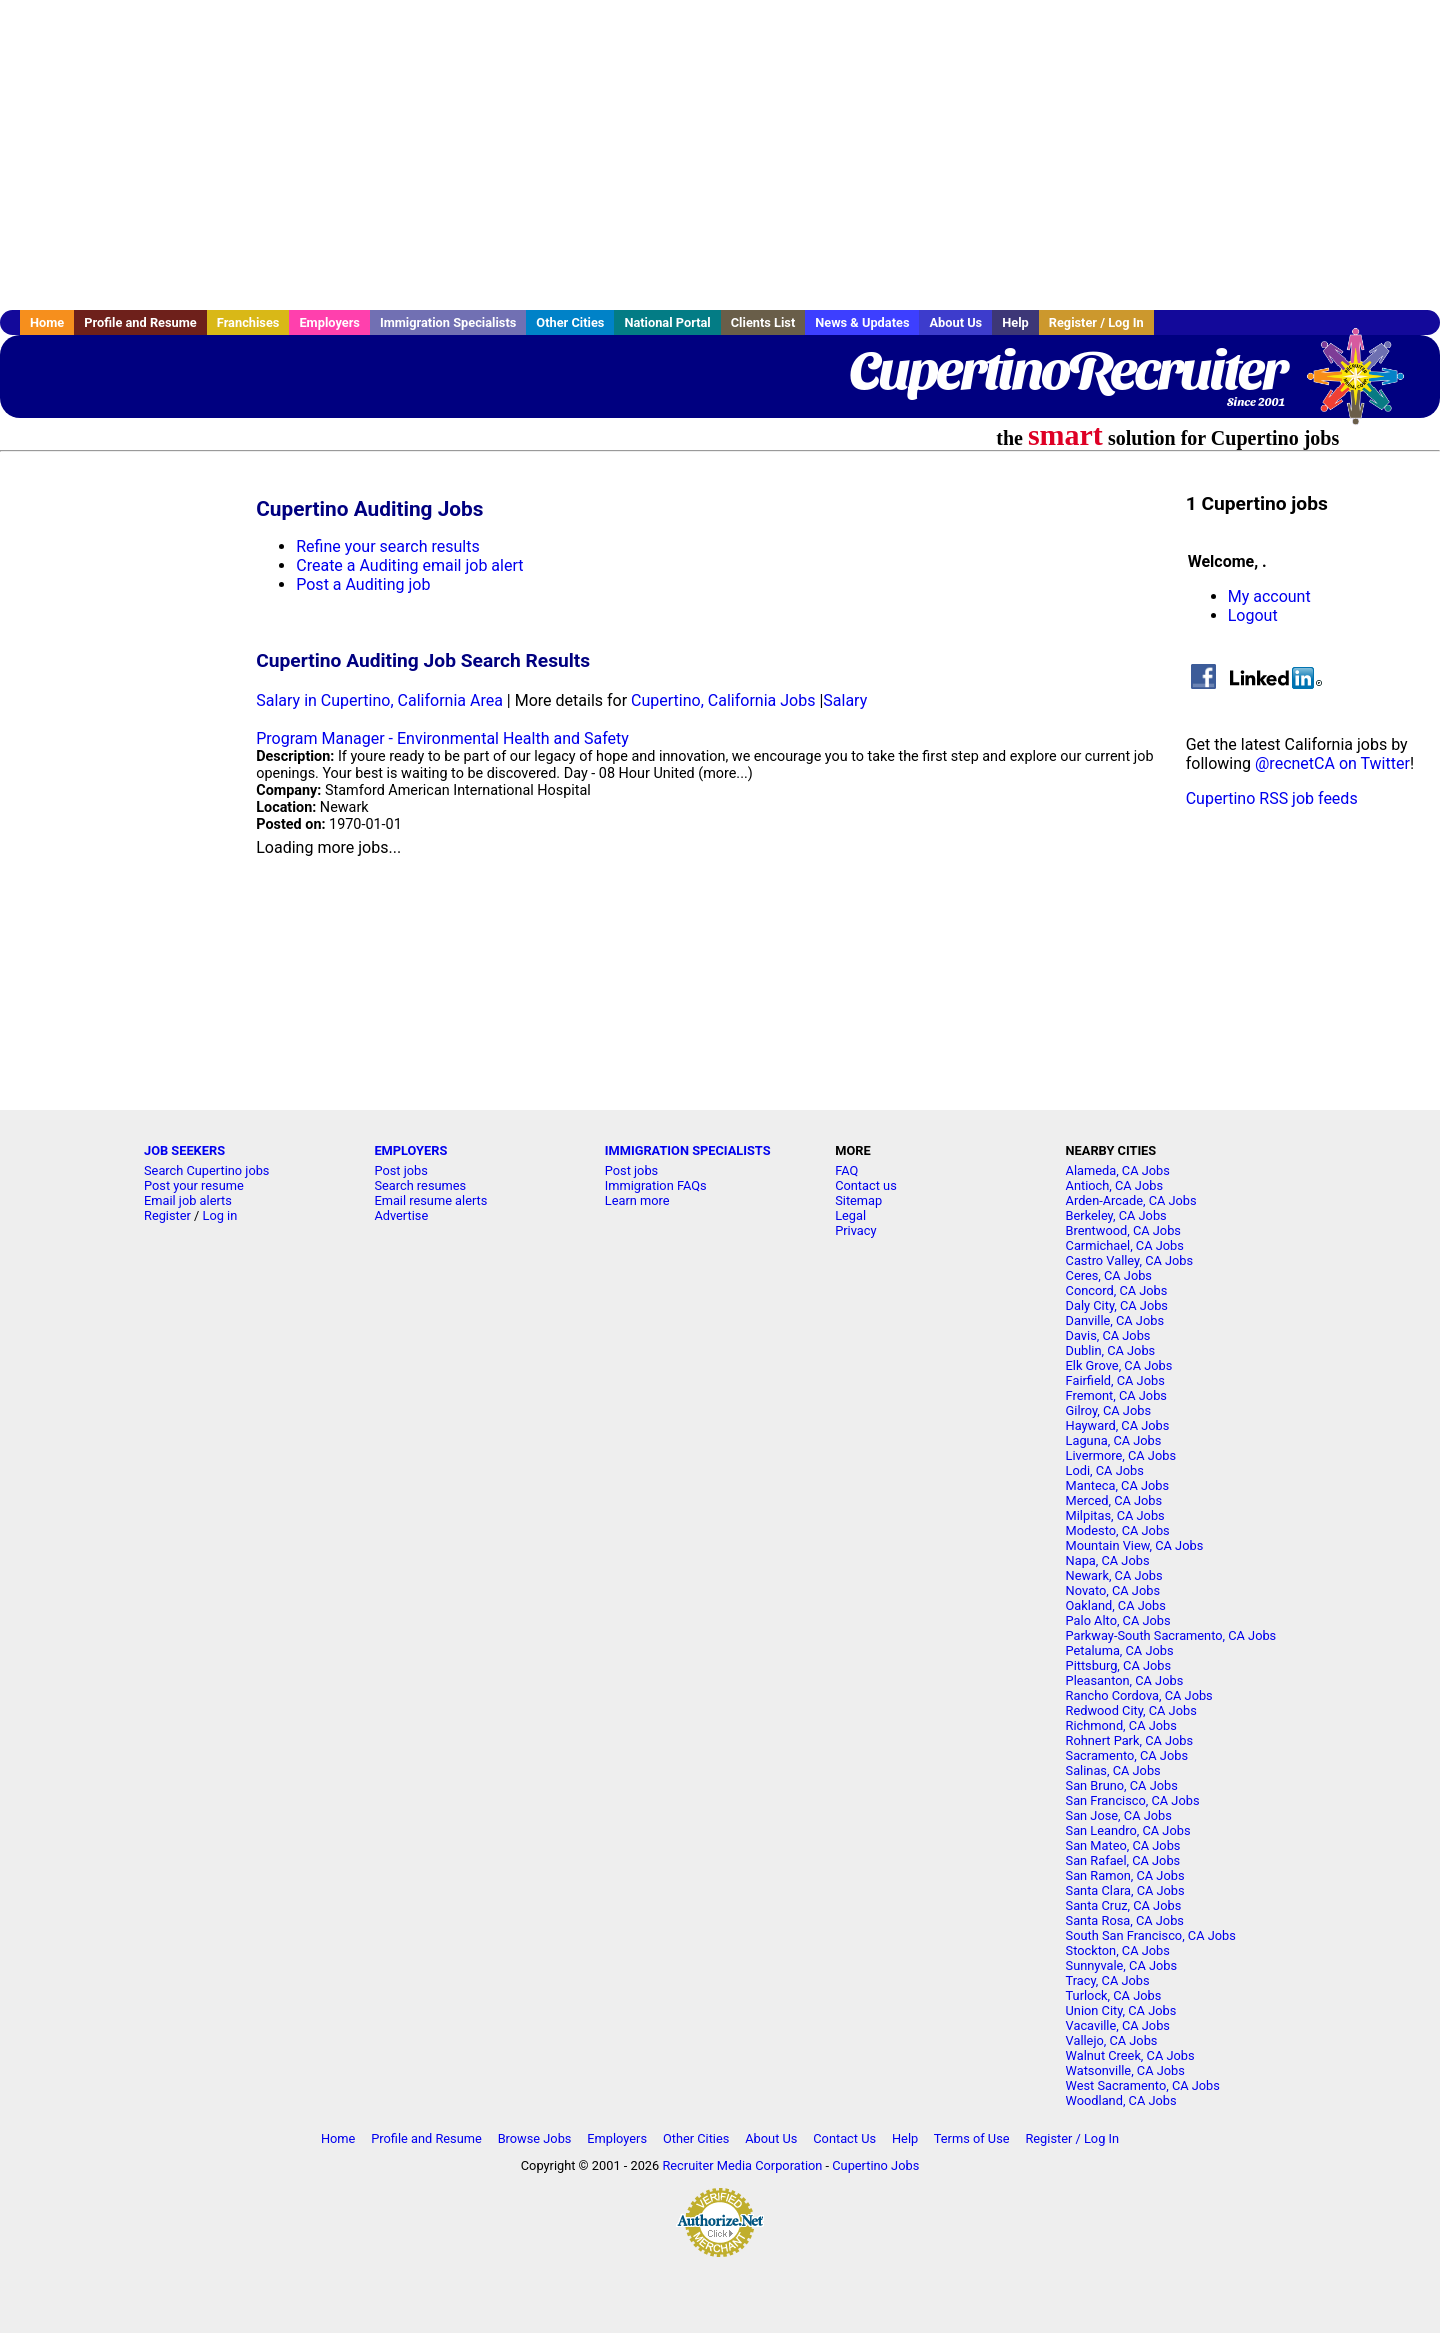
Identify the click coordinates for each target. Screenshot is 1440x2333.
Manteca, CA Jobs (1118, 1485)
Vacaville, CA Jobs (1118, 2025)
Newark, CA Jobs (1114, 1575)
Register (167, 1215)
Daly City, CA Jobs (1117, 1305)
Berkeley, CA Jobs (1116, 1215)
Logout (1253, 615)
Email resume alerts (430, 1200)
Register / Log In (1096, 322)
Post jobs (400, 1170)
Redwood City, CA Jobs (1131, 1710)
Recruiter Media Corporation (742, 2165)
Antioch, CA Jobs (1114, 1185)
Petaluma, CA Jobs (1120, 1650)
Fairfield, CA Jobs (1115, 1380)
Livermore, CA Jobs (1121, 1455)
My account (1269, 596)
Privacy (855, 1230)
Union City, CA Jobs (1121, 2010)
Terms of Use (972, 2138)
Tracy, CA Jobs (1108, 1980)
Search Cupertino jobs (206, 1170)
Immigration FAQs (656, 1185)
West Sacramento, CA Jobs (1143, 2085)
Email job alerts (188, 1200)
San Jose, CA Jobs (1119, 1815)
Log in (220, 1215)
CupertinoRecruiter (1067, 370)
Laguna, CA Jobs (1114, 1440)
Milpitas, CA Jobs (1115, 1515)
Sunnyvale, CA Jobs (1122, 1965)
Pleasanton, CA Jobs (1125, 1680)
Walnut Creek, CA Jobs (1130, 2055)
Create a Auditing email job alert (409, 565)
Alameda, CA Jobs (1118, 1170)
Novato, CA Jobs (1113, 1590)
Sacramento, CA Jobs (1127, 1755)
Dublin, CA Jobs (1111, 1350)
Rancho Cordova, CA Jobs (1139, 1695)
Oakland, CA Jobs (1116, 1605)
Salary (845, 700)
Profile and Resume (140, 322)
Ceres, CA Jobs (1109, 1275)
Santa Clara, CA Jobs (1125, 1890)
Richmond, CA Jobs (1121, 1725)
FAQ (846, 1170)
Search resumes (420, 1185)
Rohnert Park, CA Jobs (1130, 1740)
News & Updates (862, 322)
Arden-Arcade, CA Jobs (1131, 1200)
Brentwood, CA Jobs (1123, 1230)
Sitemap (858, 1200)
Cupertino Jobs (875, 2165)
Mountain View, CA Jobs (1135, 1545)
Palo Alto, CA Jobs (1118, 1620)
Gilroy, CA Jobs (1108, 1410)
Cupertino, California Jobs (723, 700)
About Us (955, 322)
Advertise (401, 1215)
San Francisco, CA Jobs (1133, 1800)
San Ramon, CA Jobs (1125, 1875)
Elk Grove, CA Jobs (1119, 1365)
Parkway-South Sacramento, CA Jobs (1171, 1635)
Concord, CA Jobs (1117, 1290)
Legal (850, 1215)
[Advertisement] (720, 155)
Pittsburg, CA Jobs (1119, 1665)
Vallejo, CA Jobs (1112, 2040)
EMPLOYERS (410, 1150)
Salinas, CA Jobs (1113, 1770)
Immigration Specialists (448, 322)
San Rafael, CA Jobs (1123, 1860)
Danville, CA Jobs (1115, 1320)
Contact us (866, 1185)
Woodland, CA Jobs (1121, 2100)
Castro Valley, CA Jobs (1130, 1260)
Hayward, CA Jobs (1118, 1425)
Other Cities (570, 322)
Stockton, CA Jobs (1118, 1950)
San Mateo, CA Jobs (1123, 1845)
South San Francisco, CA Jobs (1151, 1935)
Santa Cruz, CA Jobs (1124, 1905)
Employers (329, 322)
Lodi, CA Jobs (1105, 1470)
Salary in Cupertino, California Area (379, 700)
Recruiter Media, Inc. (1365, 386)
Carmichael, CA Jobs (1125, 1245)
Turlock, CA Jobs (1114, 1995)
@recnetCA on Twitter (1332, 763)
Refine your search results (387, 546)
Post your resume (194, 1185)
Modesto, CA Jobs (1118, 1530)
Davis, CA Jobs (1108, 1335)
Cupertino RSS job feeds (1272, 798)
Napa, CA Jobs (1108, 1560)
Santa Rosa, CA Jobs (1125, 1920)
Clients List (763, 322)
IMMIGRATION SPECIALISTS (688, 1150)
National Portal (667, 322)
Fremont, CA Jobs (1116, 1395)
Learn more (637, 1200)
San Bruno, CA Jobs (1122, 1785)
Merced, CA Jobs (1114, 1500)
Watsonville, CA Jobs (1125, 2070)
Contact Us (844, 2138)
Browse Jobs (535, 2138)
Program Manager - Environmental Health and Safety (442, 738)
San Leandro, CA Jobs (1128, 1830)
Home (47, 322)
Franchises (248, 322)
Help (1015, 322)
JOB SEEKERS (184, 1150)
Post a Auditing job (363, 584)
